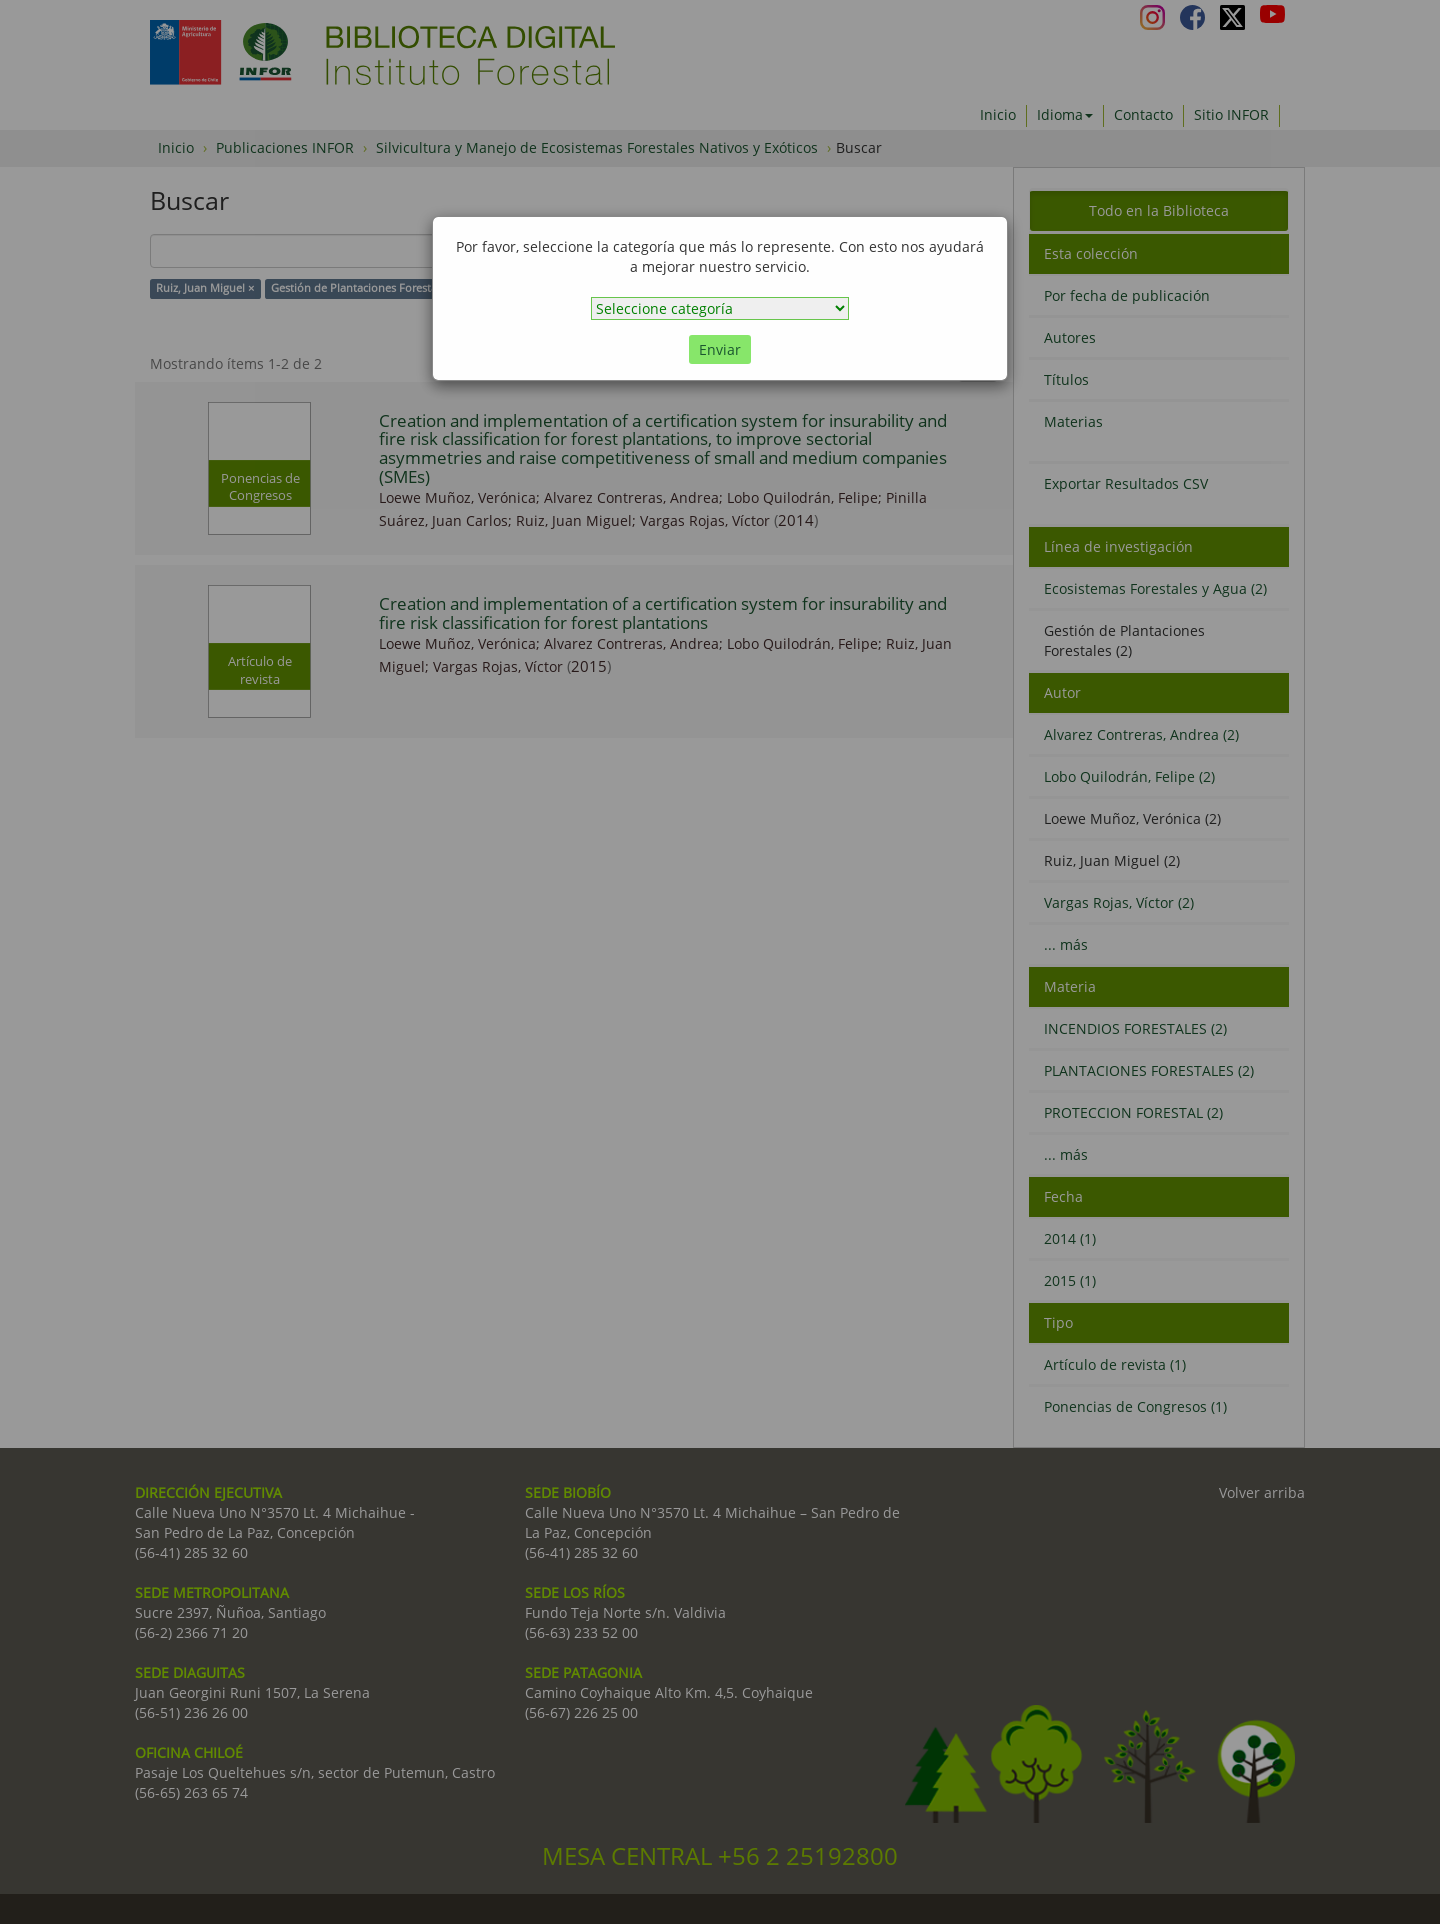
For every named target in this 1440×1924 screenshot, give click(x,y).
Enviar (720, 349)
